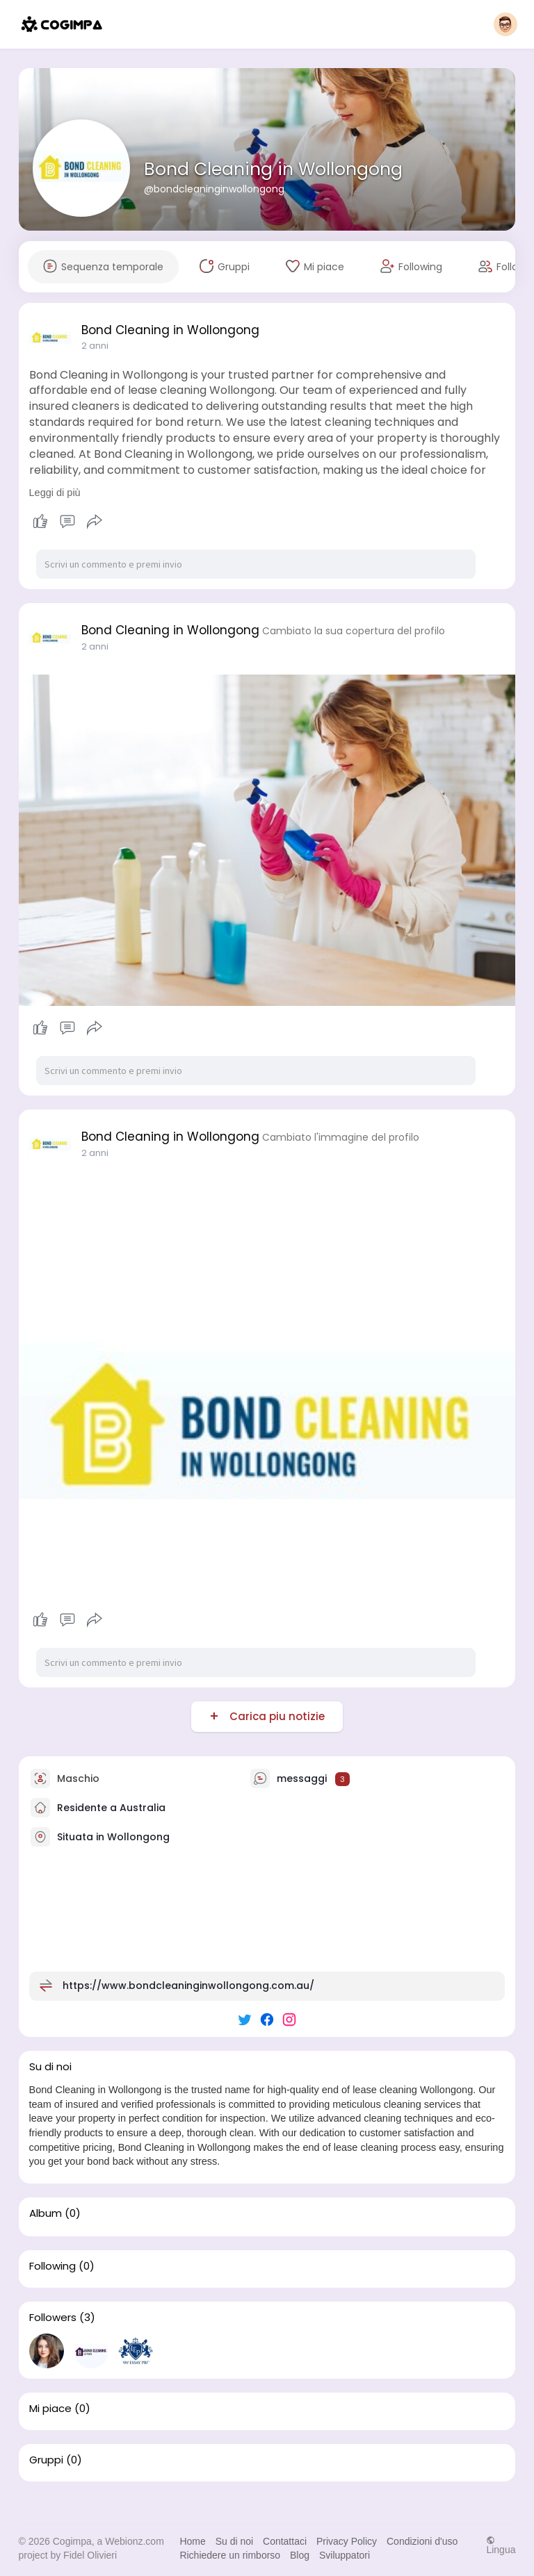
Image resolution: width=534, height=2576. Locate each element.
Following (52, 2266)
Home (192, 2541)
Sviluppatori (344, 2555)
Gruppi (46, 2460)
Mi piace (50, 2408)
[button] (505, 24)
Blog (299, 2555)
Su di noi (234, 2541)
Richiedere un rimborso (229, 2555)
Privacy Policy (346, 2541)
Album (45, 2213)
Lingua (500, 2545)
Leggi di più (55, 492)
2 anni (94, 345)
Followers (52, 2317)
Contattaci (285, 2541)
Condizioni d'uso (422, 2541)
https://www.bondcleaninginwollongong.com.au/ (188, 1985)
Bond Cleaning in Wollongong (273, 169)
